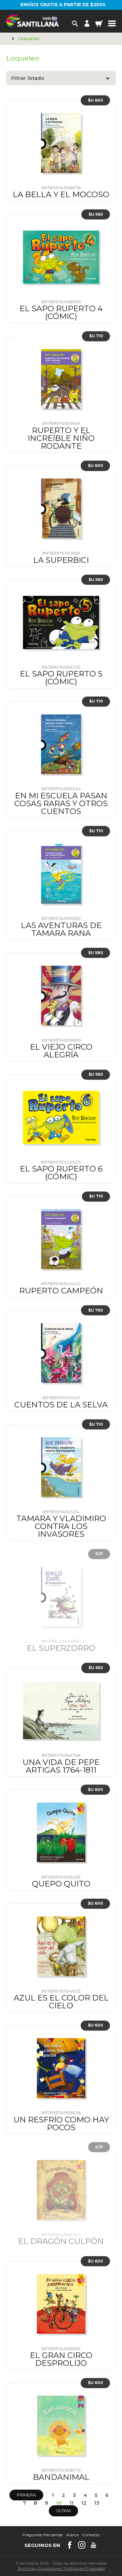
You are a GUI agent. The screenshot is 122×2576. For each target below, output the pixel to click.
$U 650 (95, 1667)
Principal (8, 38)
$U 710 (96, 336)
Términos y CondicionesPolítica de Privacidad (61, 2568)
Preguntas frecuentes (42, 2535)
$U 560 (95, 214)
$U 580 (95, 952)
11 (72, 2502)
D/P (99, 1553)
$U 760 (95, 1310)
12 (84, 2502)
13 (96, 2502)
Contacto (91, 2535)
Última (63, 2510)
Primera (26, 2495)
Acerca (72, 2535)
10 (59, 2502)
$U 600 (95, 100)
